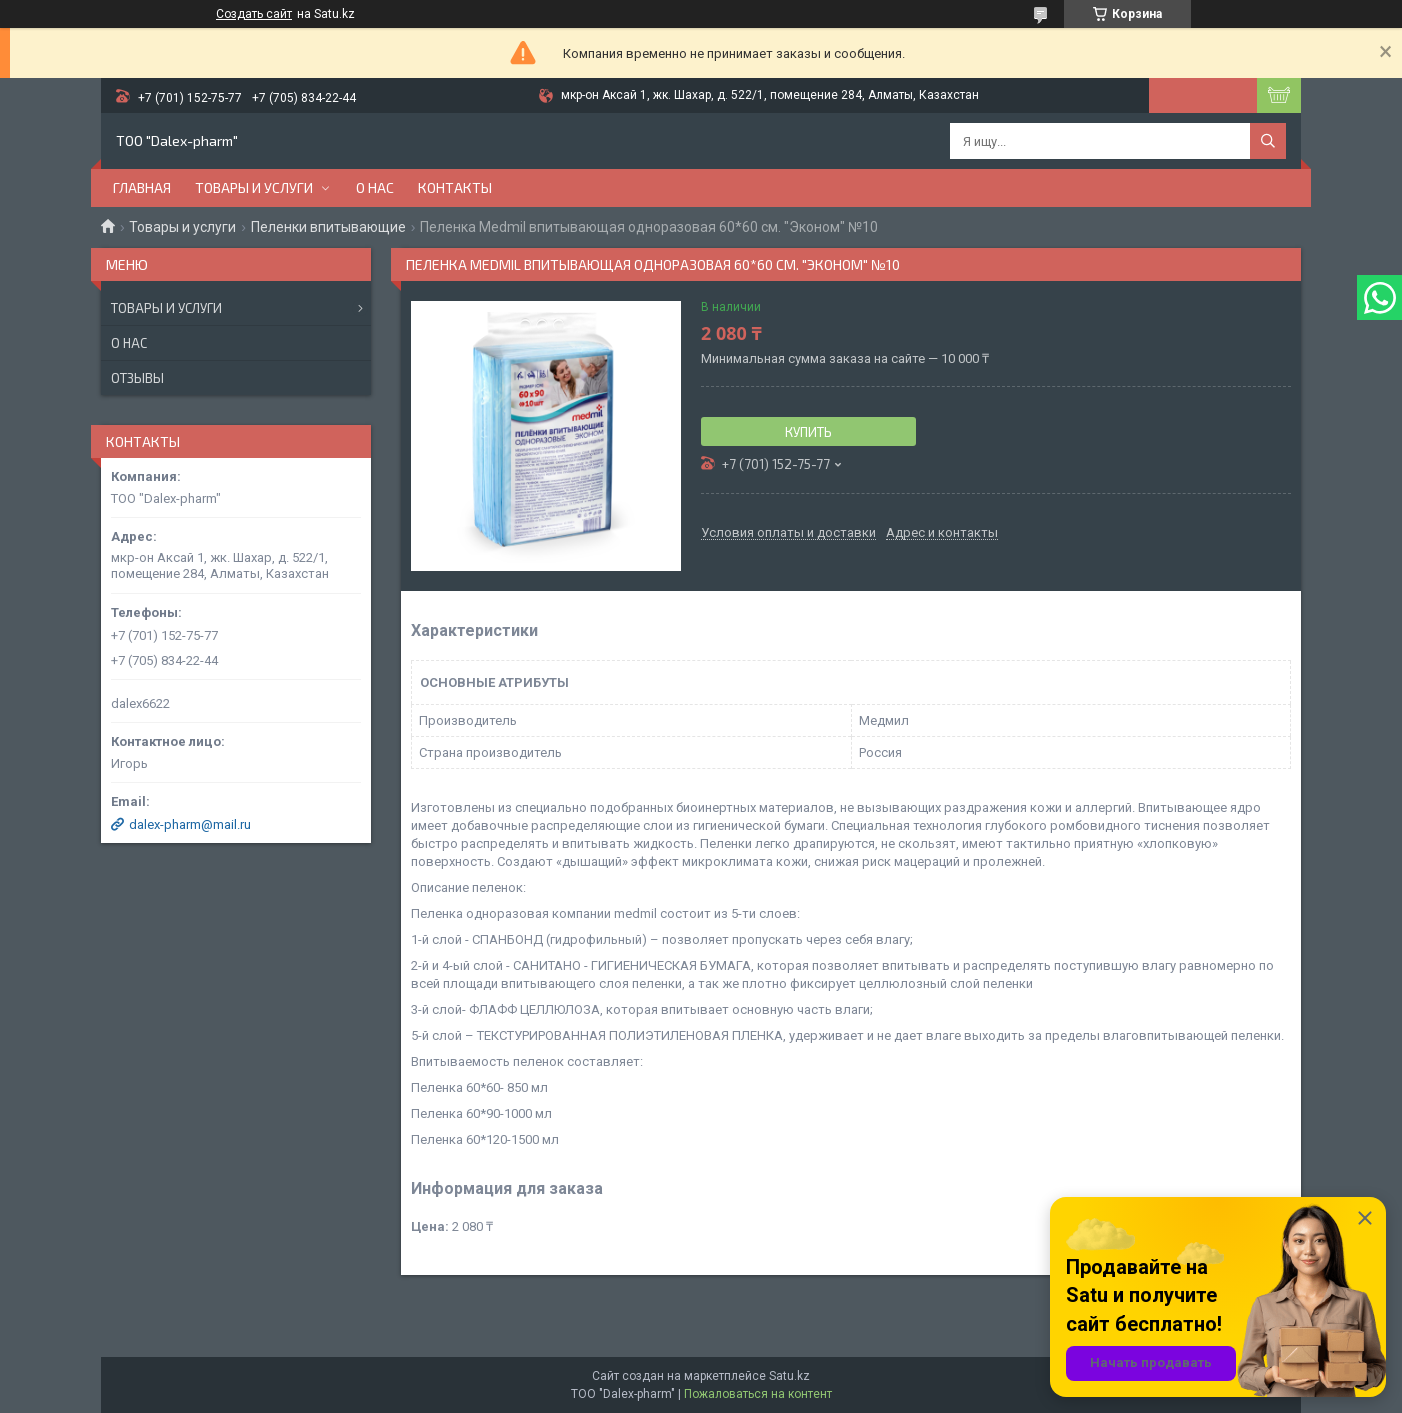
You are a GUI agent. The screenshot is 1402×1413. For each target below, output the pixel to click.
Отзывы (137, 378)
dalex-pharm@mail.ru (190, 824)
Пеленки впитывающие (328, 227)
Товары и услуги (254, 187)
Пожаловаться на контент (758, 1394)
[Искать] (1268, 141)
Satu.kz (789, 1376)
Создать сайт (254, 14)
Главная (142, 187)
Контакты (455, 187)
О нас (375, 187)
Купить (808, 432)
